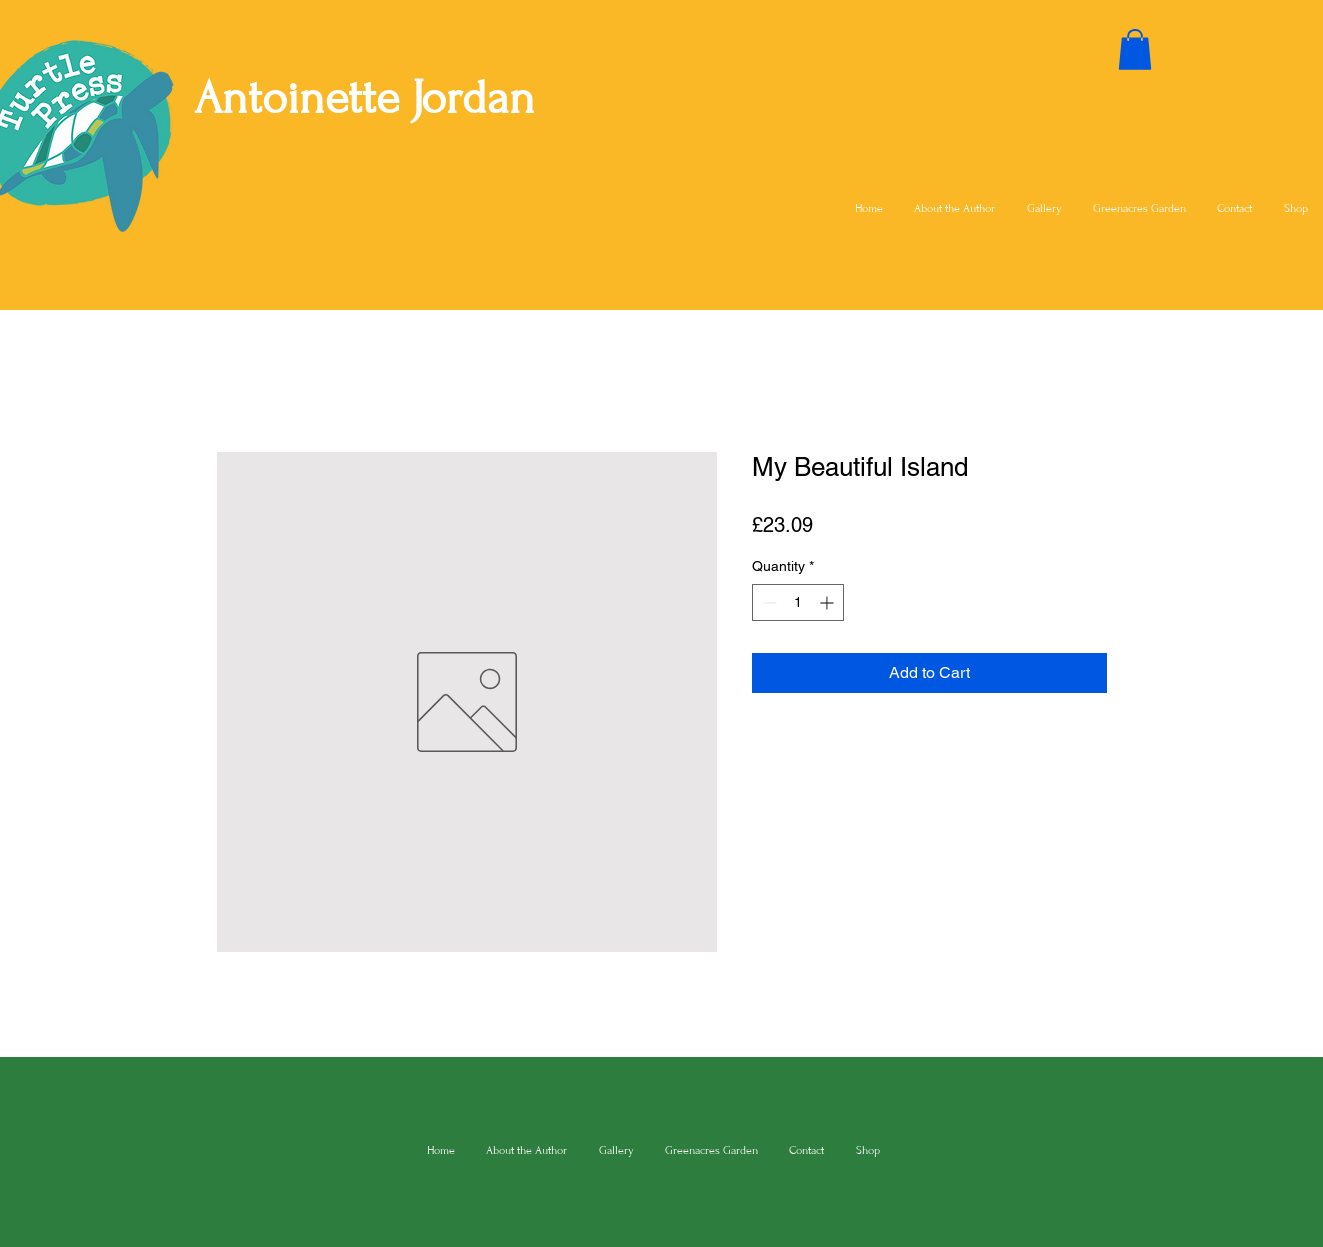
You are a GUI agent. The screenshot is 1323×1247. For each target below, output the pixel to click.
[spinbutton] (798, 602)
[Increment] (828, 602)
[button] (1135, 49)
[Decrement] (767, 602)
